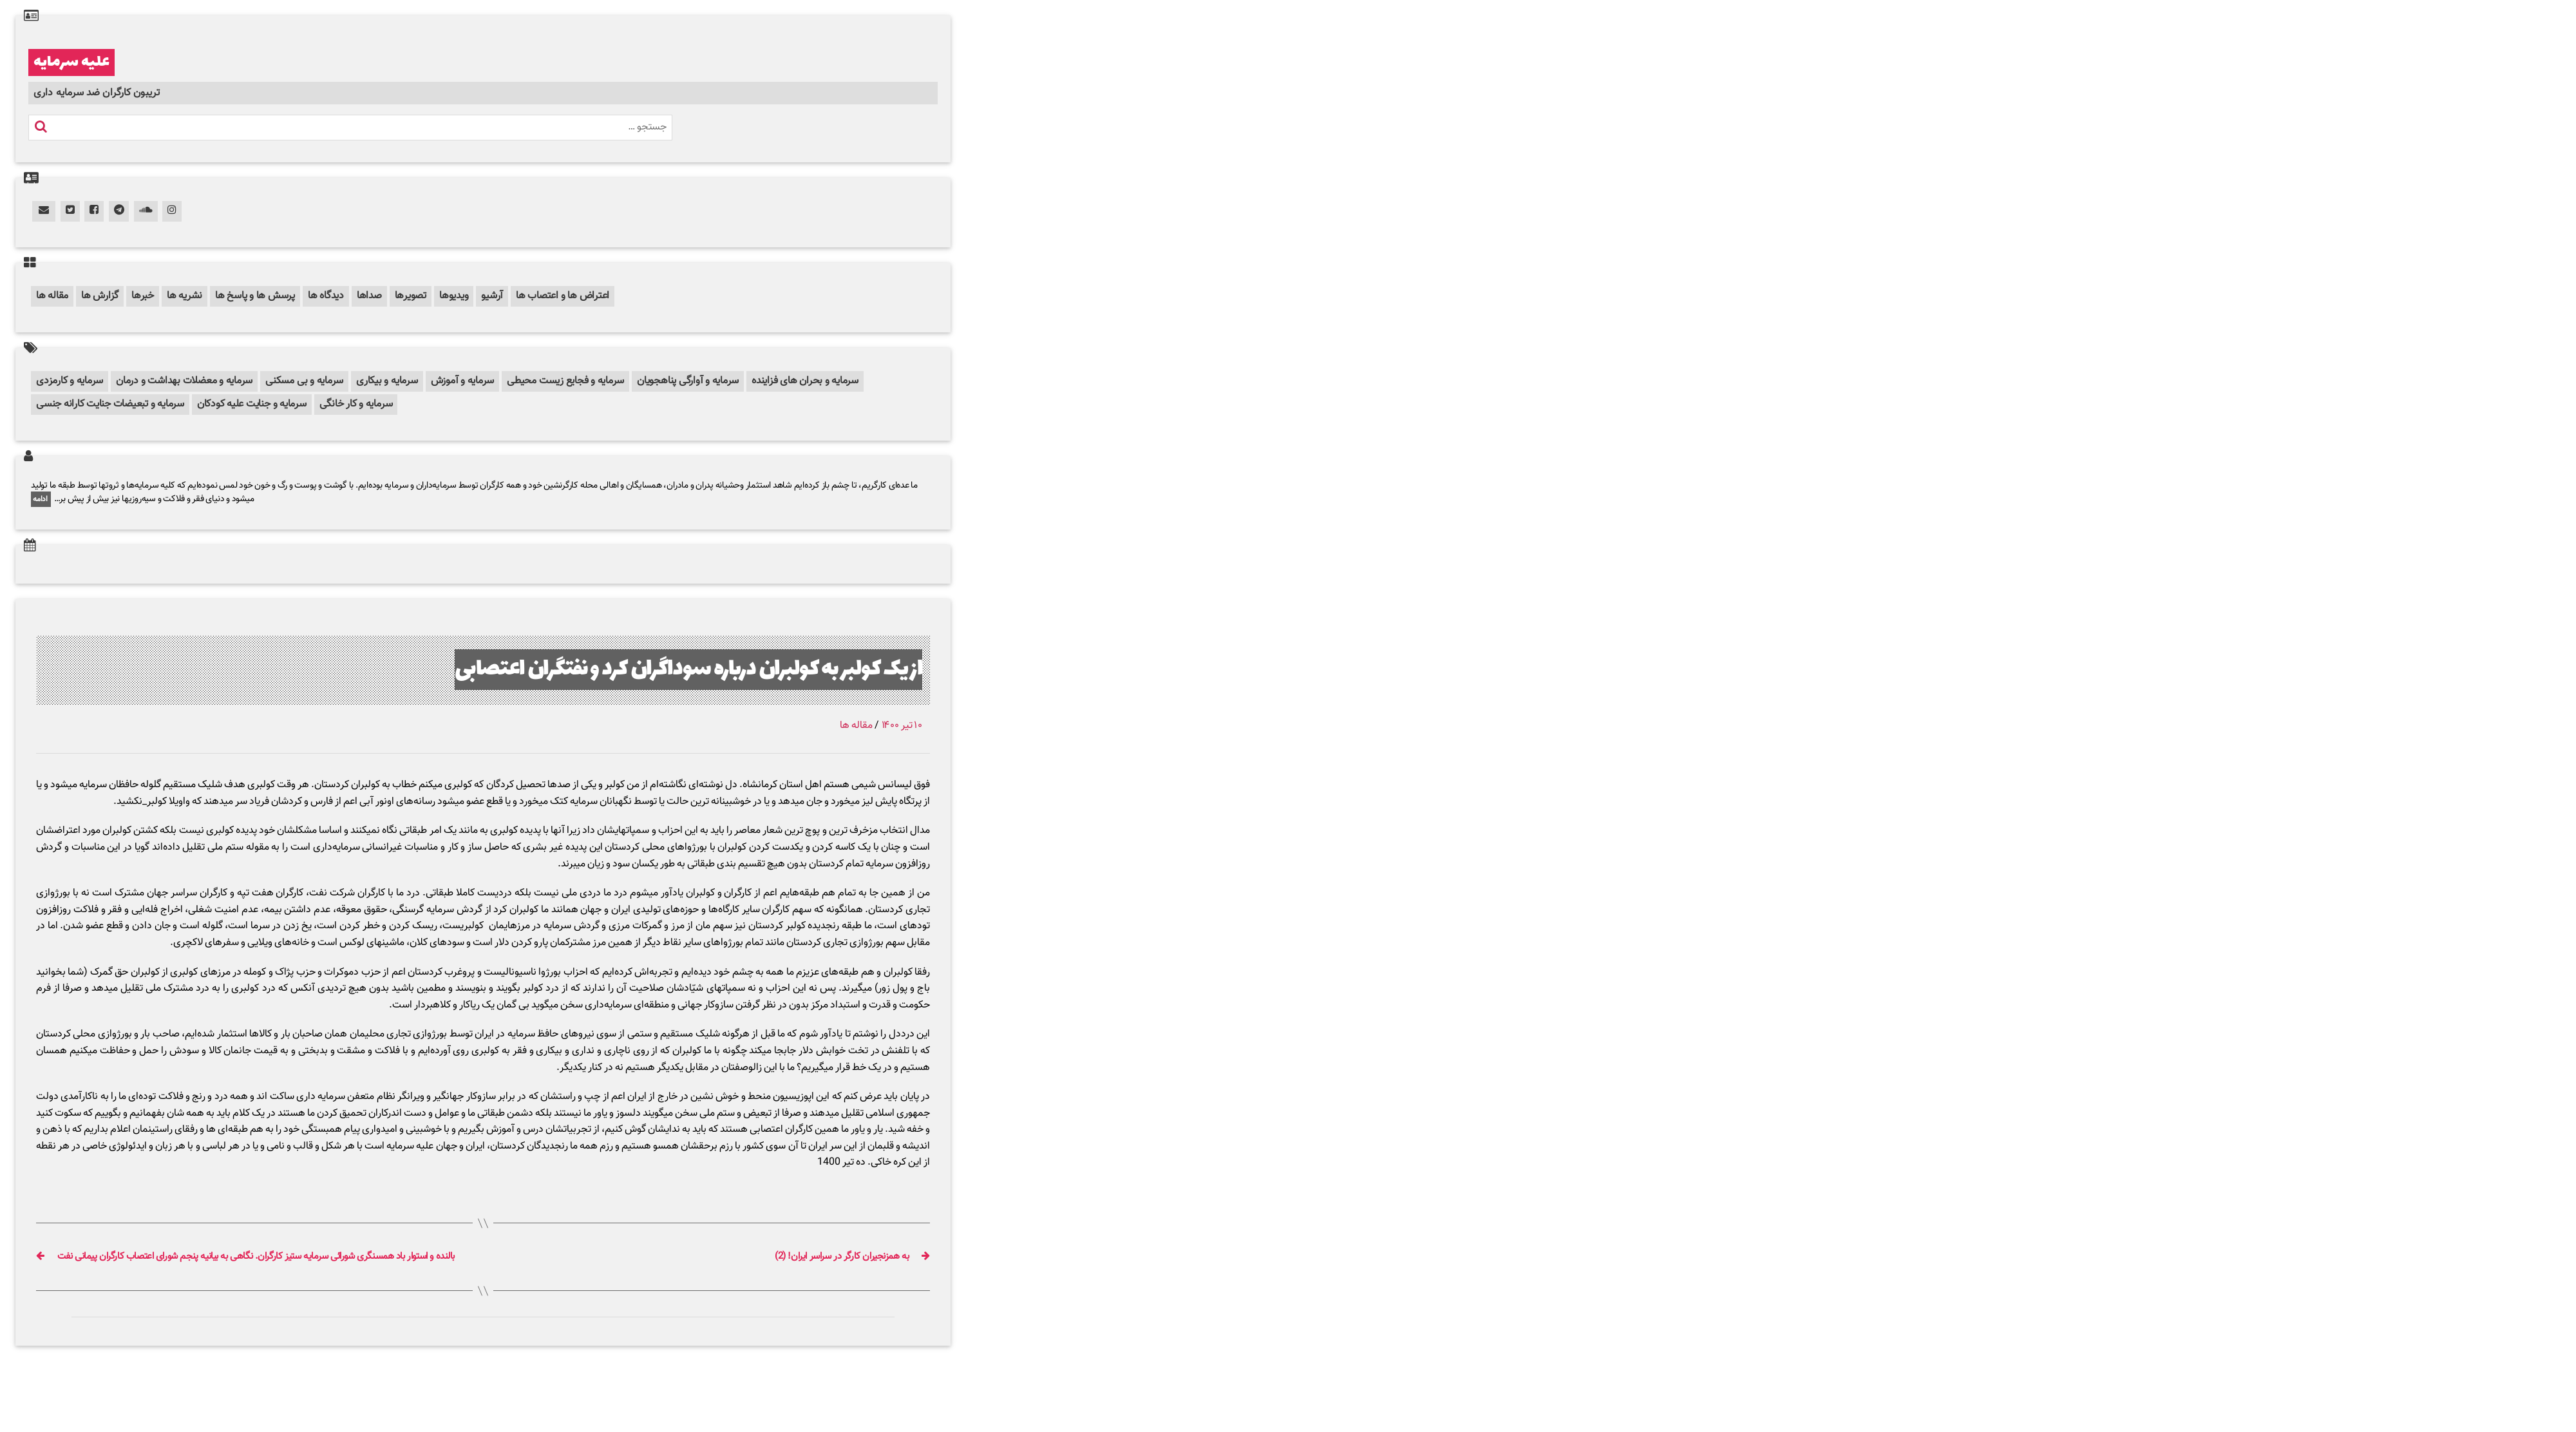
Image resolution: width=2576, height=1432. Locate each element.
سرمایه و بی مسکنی (304, 381)
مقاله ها (52, 296)
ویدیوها (453, 296)
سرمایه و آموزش (463, 381)
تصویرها (410, 296)
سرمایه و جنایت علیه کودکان (252, 404)
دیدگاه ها (326, 296)
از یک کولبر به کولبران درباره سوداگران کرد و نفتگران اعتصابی (688, 669)
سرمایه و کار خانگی (356, 404)
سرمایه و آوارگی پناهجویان (688, 381)
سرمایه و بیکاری (386, 381)
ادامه (41, 499)
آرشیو (492, 296)
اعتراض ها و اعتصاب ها (562, 296)
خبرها (142, 296)
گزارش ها (99, 296)
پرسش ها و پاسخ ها (255, 296)
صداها (369, 296)
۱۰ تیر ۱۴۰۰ (902, 726)
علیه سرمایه (71, 62)
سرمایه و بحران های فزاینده (805, 381)
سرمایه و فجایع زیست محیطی (565, 381)
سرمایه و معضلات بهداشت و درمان (184, 381)
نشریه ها (184, 296)
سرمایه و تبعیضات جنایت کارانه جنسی (110, 404)
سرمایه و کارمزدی (69, 381)
